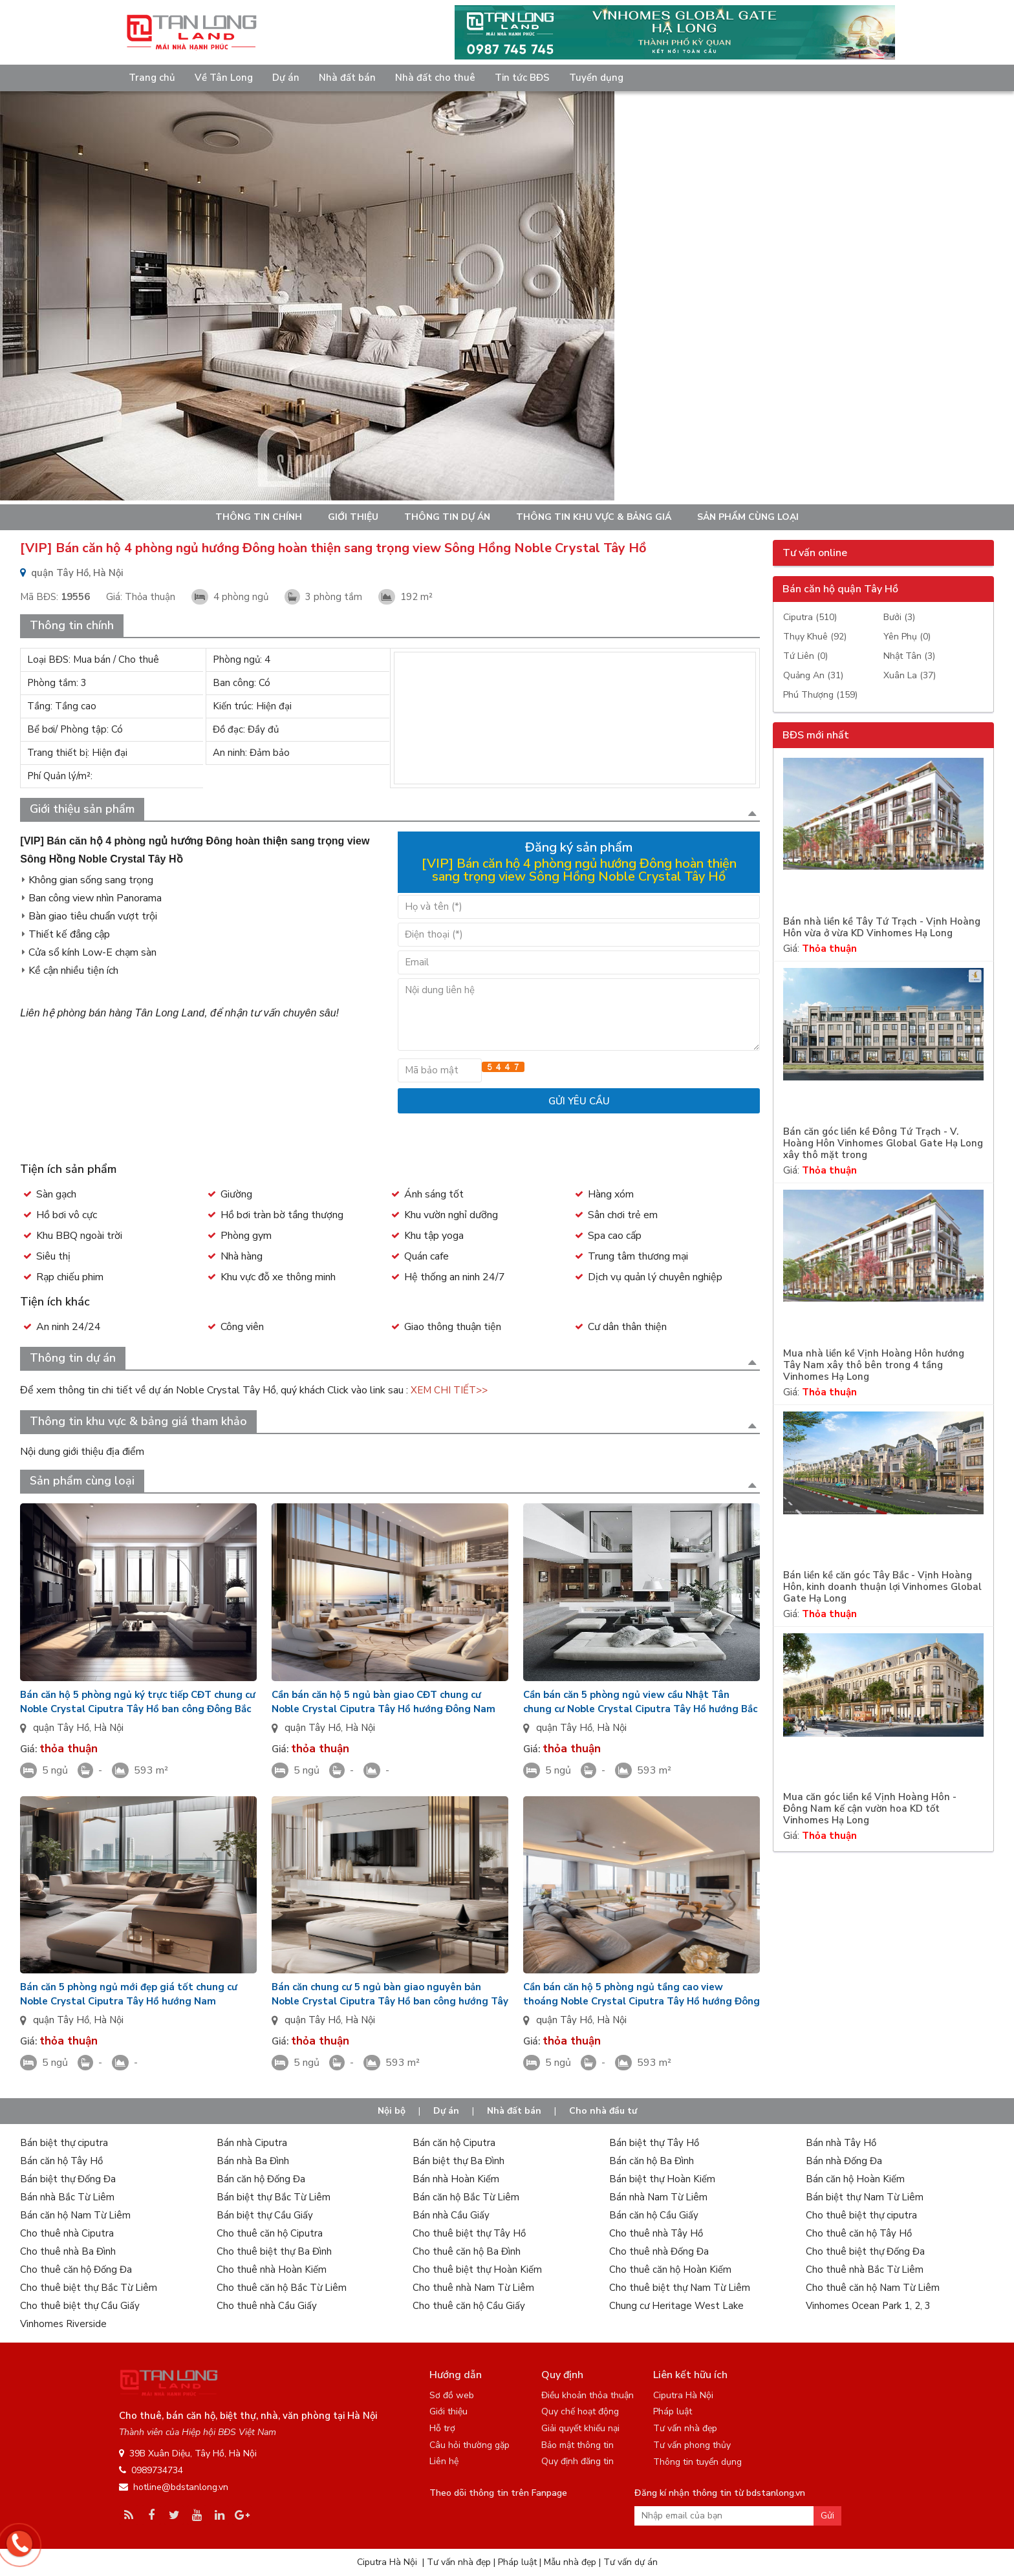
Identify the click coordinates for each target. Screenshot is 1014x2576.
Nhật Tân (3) (909, 656)
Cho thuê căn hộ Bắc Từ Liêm (282, 2287)
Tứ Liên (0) (805, 656)
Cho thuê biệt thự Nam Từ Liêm (679, 2287)
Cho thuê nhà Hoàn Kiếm (272, 2269)
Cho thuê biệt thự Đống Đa (865, 2251)
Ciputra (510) (810, 617)
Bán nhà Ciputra (252, 2142)
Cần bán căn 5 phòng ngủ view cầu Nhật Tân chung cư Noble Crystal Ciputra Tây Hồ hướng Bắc (640, 1701)
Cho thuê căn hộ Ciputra (270, 2233)
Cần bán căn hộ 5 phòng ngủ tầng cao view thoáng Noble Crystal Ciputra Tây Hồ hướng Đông (641, 1994)
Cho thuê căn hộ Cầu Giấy (469, 2305)
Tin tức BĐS (522, 77)
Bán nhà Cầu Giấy (451, 2215)
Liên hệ (443, 2461)
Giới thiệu (353, 517)
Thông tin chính (258, 517)
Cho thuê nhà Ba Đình (68, 2251)
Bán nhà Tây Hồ (841, 2142)
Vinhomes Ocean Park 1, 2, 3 (868, 2305)
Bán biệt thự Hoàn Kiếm (662, 2179)
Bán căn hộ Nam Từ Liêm (75, 2215)
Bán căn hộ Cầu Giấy (653, 2215)
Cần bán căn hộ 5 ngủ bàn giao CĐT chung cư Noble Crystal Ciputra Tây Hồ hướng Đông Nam (383, 1701)
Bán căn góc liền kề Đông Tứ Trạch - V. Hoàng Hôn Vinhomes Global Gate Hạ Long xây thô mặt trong (883, 1143)
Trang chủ (152, 77)
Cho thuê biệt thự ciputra (861, 2215)
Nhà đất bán (347, 77)
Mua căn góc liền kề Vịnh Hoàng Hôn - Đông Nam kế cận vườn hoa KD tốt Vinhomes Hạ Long (869, 1809)
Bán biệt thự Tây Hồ (654, 2142)
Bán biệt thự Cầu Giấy (265, 2215)
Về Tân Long (224, 77)
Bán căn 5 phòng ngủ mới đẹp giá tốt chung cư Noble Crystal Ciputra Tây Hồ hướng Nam (128, 1994)
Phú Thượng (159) (820, 695)
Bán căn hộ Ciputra (454, 2142)
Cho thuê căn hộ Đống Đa (76, 2269)
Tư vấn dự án (630, 2562)
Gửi (827, 2515)
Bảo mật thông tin (577, 2445)
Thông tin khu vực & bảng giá (593, 517)
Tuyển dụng (596, 77)
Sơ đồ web (451, 2395)
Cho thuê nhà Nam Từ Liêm (473, 2287)
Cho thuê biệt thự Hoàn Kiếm (477, 2269)
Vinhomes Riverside (63, 2323)
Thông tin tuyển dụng (697, 2462)
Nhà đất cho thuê (435, 77)
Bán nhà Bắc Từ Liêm (67, 2197)
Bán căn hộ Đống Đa (261, 2179)
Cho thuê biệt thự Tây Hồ (469, 2233)
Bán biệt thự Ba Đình (458, 2160)
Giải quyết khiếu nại (580, 2428)
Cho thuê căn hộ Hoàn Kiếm (670, 2269)
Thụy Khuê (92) (815, 636)
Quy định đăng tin (577, 2461)
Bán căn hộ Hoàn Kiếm (855, 2179)
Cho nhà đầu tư (603, 2111)
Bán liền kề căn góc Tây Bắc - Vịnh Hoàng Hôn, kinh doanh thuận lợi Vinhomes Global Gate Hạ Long (882, 1587)
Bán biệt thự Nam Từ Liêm (864, 2197)
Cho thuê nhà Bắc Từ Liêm (864, 2269)
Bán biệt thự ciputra (64, 2142)
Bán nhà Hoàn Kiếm (456, 2179)
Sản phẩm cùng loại (748, 517)
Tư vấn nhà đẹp (685, 2428)
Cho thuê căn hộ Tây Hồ (859, 2233)
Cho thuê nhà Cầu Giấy (267, 2305)
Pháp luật (672, 2411)
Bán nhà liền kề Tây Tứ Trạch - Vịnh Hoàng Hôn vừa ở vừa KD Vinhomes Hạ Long (881, 927)
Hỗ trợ (442, 2428)
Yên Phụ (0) (907, 636)
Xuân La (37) (909, 675)
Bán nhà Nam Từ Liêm (658, 2197)
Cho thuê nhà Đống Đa (659, 2251)
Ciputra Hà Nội (683, 2395)
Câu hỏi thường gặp (469, 2445)
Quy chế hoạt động (580, 2411)
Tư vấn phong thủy (692, 2445)
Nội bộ (391, 2111)
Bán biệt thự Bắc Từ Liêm (273, 2197)
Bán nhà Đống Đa (844, 2160)
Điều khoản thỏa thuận (587, 2395)
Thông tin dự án (447, 517)
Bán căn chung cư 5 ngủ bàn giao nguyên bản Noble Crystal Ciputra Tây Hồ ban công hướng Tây (390, 1994)
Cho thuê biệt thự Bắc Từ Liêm (88, 2287)
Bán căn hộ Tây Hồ (61, 2160)
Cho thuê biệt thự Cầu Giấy (80, 2305)
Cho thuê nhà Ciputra (67, 2233)
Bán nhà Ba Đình (253, 2160)
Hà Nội (109, 1727)
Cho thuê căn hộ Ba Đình (467, 2251)
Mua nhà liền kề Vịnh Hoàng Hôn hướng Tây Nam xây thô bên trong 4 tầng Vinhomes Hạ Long (873, 1365)
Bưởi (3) (899, 617)
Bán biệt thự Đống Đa (68, 2179)
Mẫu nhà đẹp (570, 2562)
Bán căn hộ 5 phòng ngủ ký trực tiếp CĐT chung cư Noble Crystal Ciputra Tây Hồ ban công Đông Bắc (137, 1701)
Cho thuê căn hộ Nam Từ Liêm (873, 2287)
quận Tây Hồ (61, 1727)
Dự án (285, 77)
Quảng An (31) (813, 675)
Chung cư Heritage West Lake (676, 2305)
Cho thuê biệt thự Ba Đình (274, 2251)
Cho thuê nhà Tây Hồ (656, 2233)
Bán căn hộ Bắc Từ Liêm (466, 2197)
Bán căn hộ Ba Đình (651, 2160)
